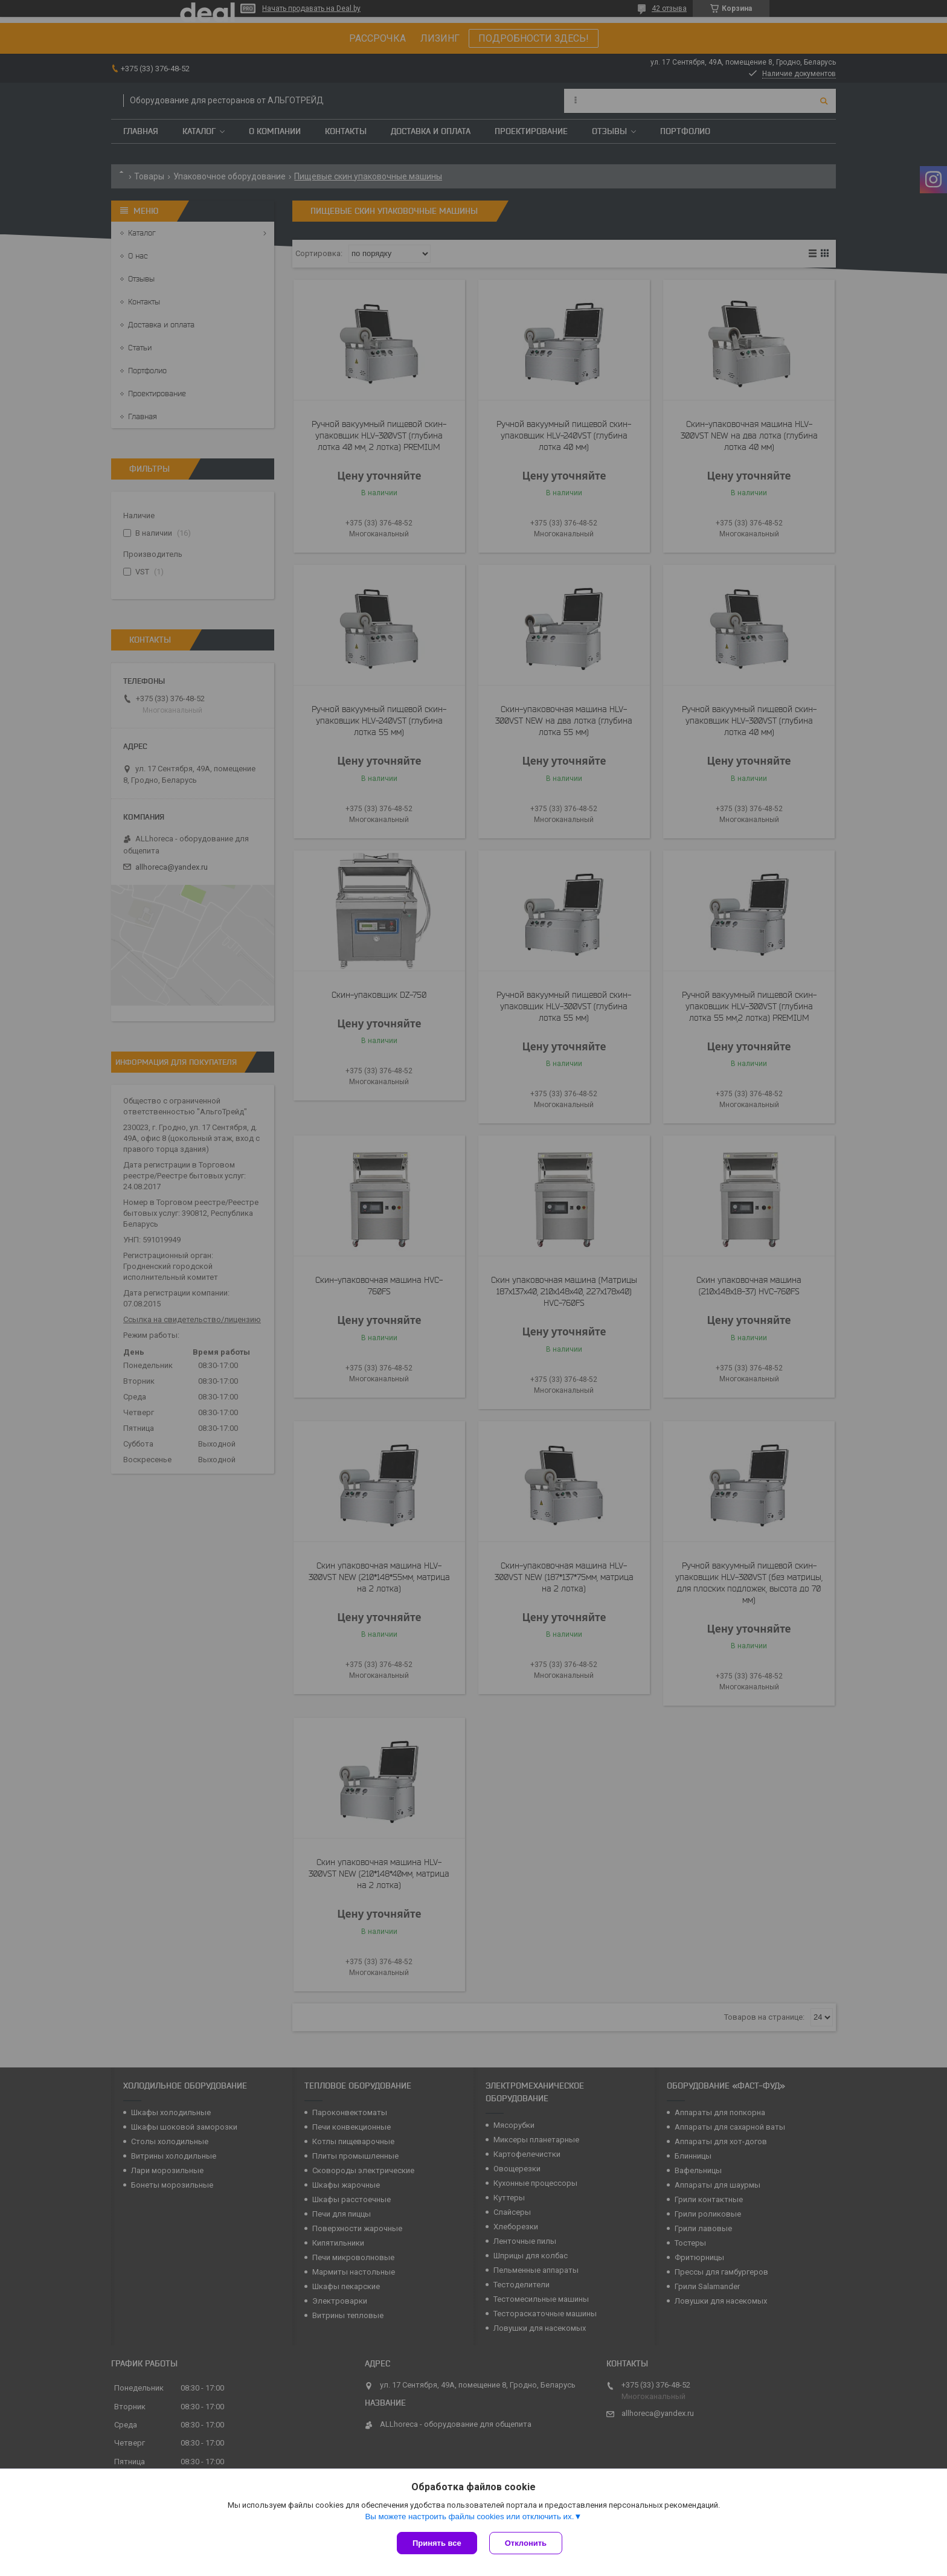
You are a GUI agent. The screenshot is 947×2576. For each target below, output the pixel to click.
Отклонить (526, 2543)
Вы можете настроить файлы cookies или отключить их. (469, 2516)
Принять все (437, 2543)
